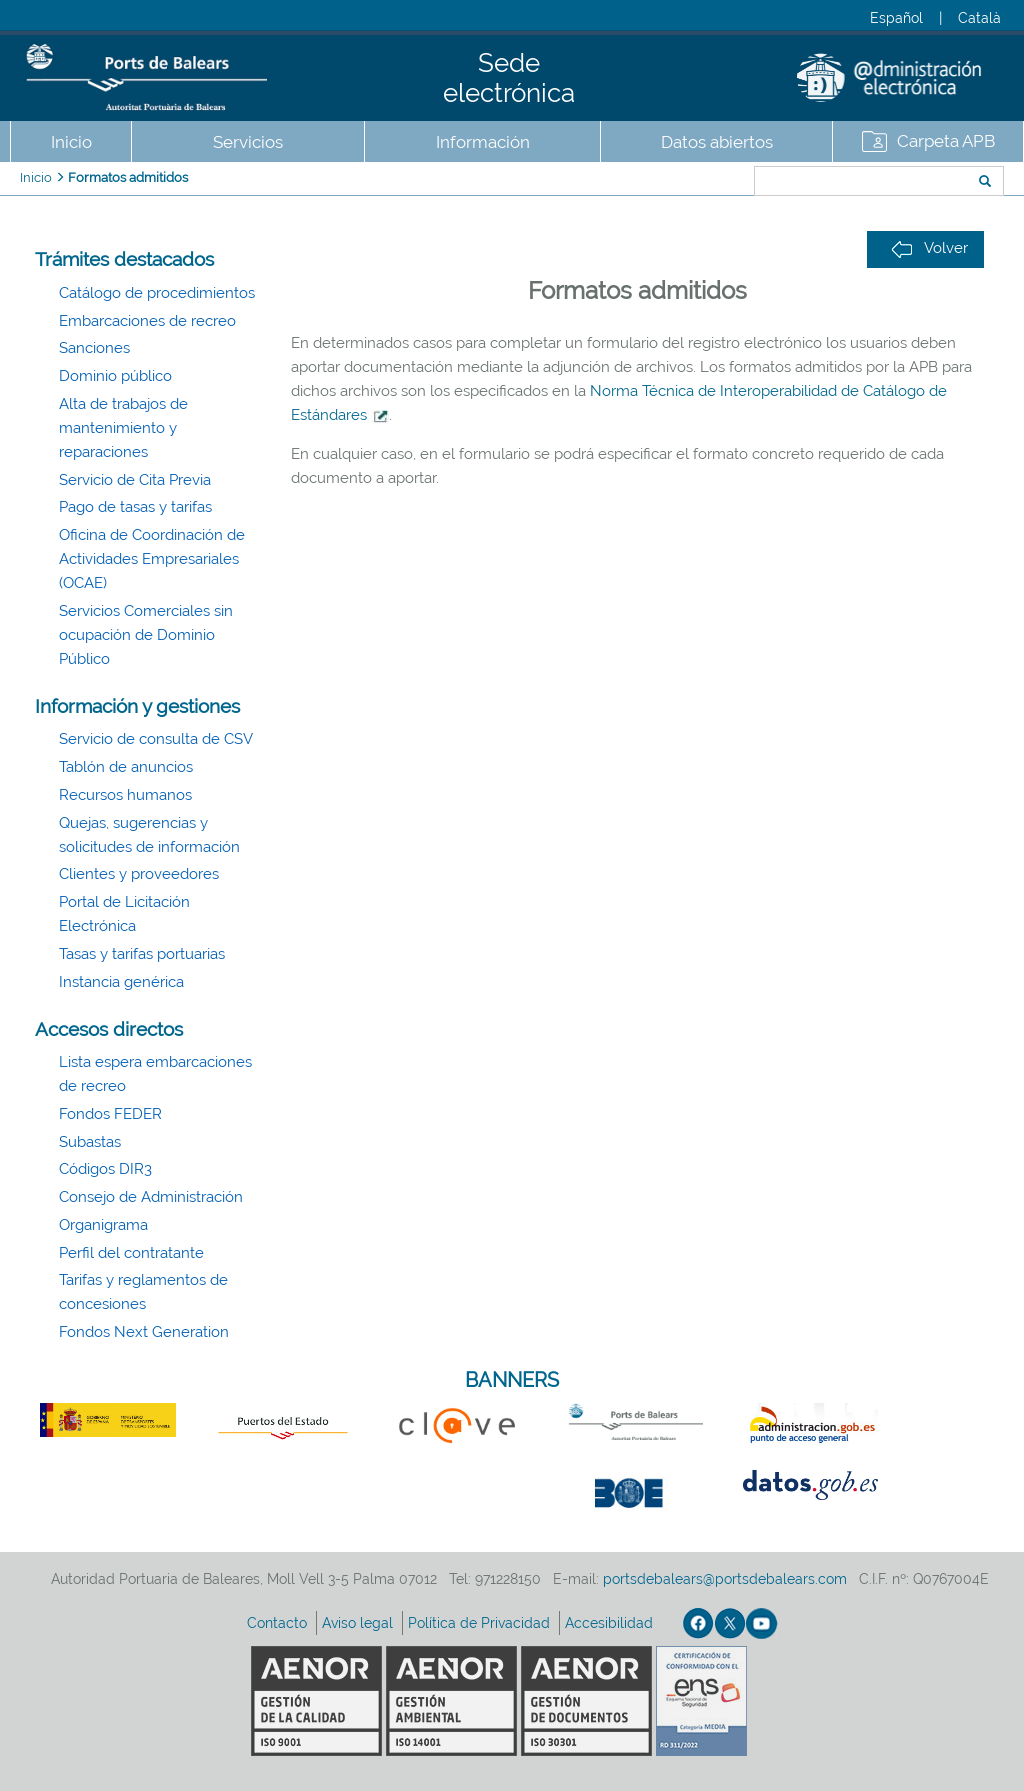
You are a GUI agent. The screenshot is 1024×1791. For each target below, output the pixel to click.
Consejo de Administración (151, 1197)
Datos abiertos (717, 142)
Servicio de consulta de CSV (156, 739)
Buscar (687, 183)
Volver (929, 248)
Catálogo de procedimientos (157, 293)
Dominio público (115, 376)
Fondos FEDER (110, 1114)
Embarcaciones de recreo (147, 321)
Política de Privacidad (481, 1623)
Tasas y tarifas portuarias (142, 954)
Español (896, 18)
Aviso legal (359, 1623)
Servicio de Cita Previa (135, 480)
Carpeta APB (946, 141)
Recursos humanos (125, 795)
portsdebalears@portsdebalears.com (725, 1579)
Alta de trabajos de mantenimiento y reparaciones (123, 428)
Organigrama (103, 1225)
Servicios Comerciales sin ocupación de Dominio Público (146, 635)
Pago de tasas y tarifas (135, 507)
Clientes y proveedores (139, 874)
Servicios (248, 142)
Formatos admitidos (128, 177)
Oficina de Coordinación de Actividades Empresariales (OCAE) (152, 559)
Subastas (90, 1142)
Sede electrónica (509, 78)
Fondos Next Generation (144, 1332)
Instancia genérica (121, 982)
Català (979, 18)
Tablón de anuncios (126, 767)
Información (483, 142)
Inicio (71, 142)
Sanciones (94, 348)
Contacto (279, 1623)
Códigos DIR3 (105, 1169)
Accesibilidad (611, 1623)
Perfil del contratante (131, 1253)
